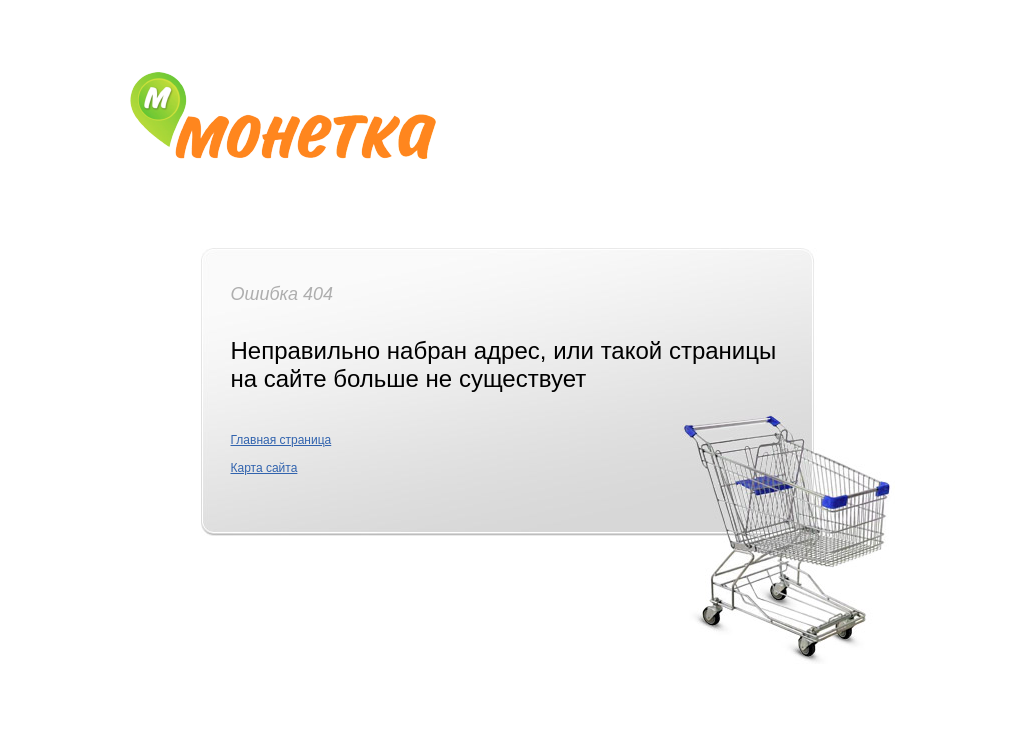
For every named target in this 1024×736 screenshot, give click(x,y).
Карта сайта (264, 468)
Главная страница (281, 440)
